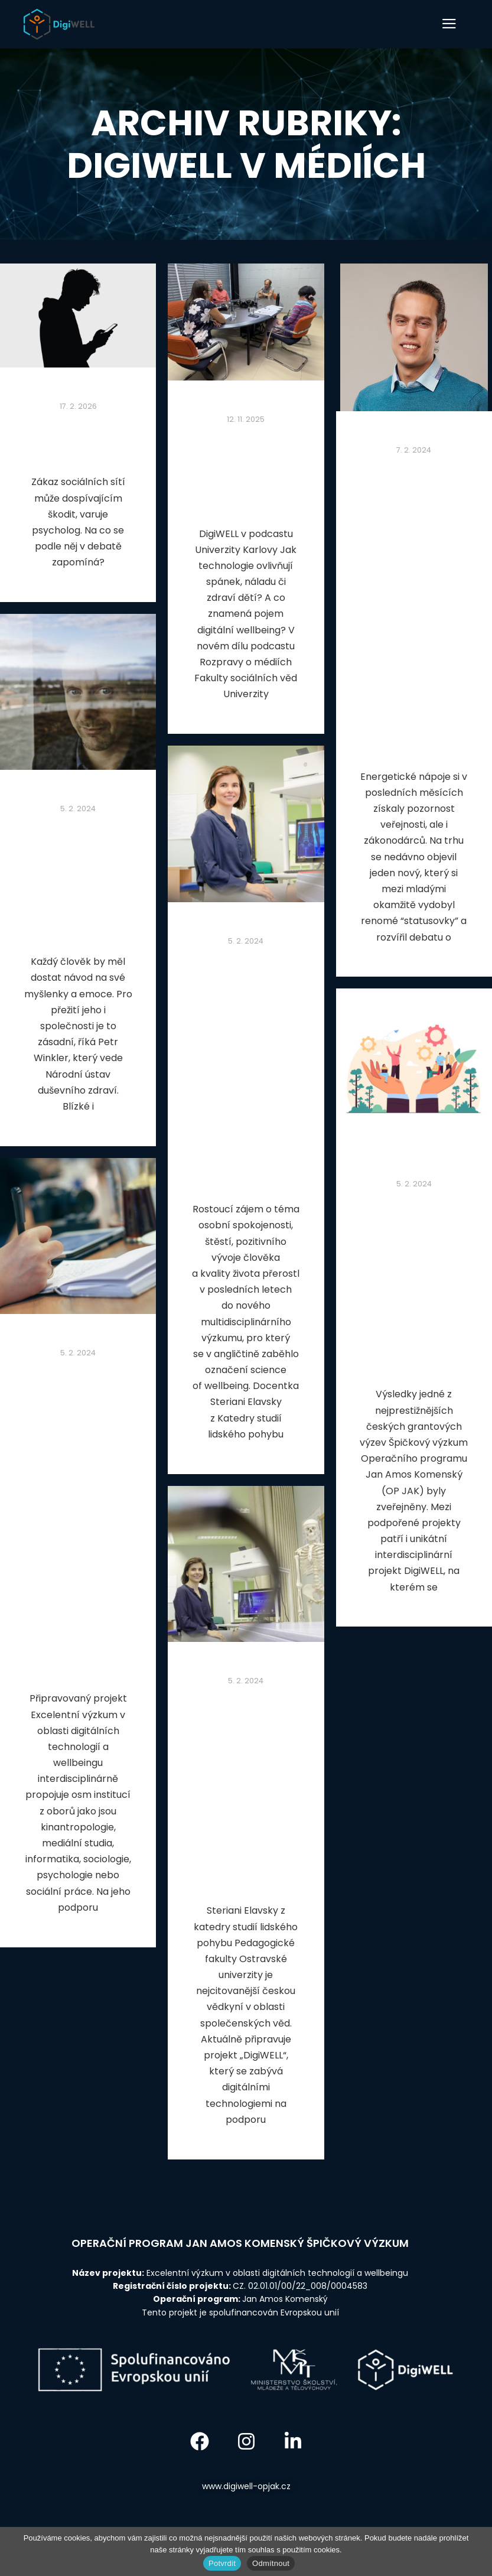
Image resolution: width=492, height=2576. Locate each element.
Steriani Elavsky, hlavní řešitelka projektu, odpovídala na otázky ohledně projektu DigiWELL (246, 1790)
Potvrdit (222, 2563)
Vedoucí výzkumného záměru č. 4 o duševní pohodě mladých (78, 879)
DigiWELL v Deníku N (78, 439)
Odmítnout (270, 2563)
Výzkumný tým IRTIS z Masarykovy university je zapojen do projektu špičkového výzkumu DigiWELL (414, 1283)
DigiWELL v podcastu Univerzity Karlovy (246, 471)
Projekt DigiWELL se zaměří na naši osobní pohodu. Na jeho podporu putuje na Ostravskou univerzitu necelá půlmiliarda (246, 1069)
